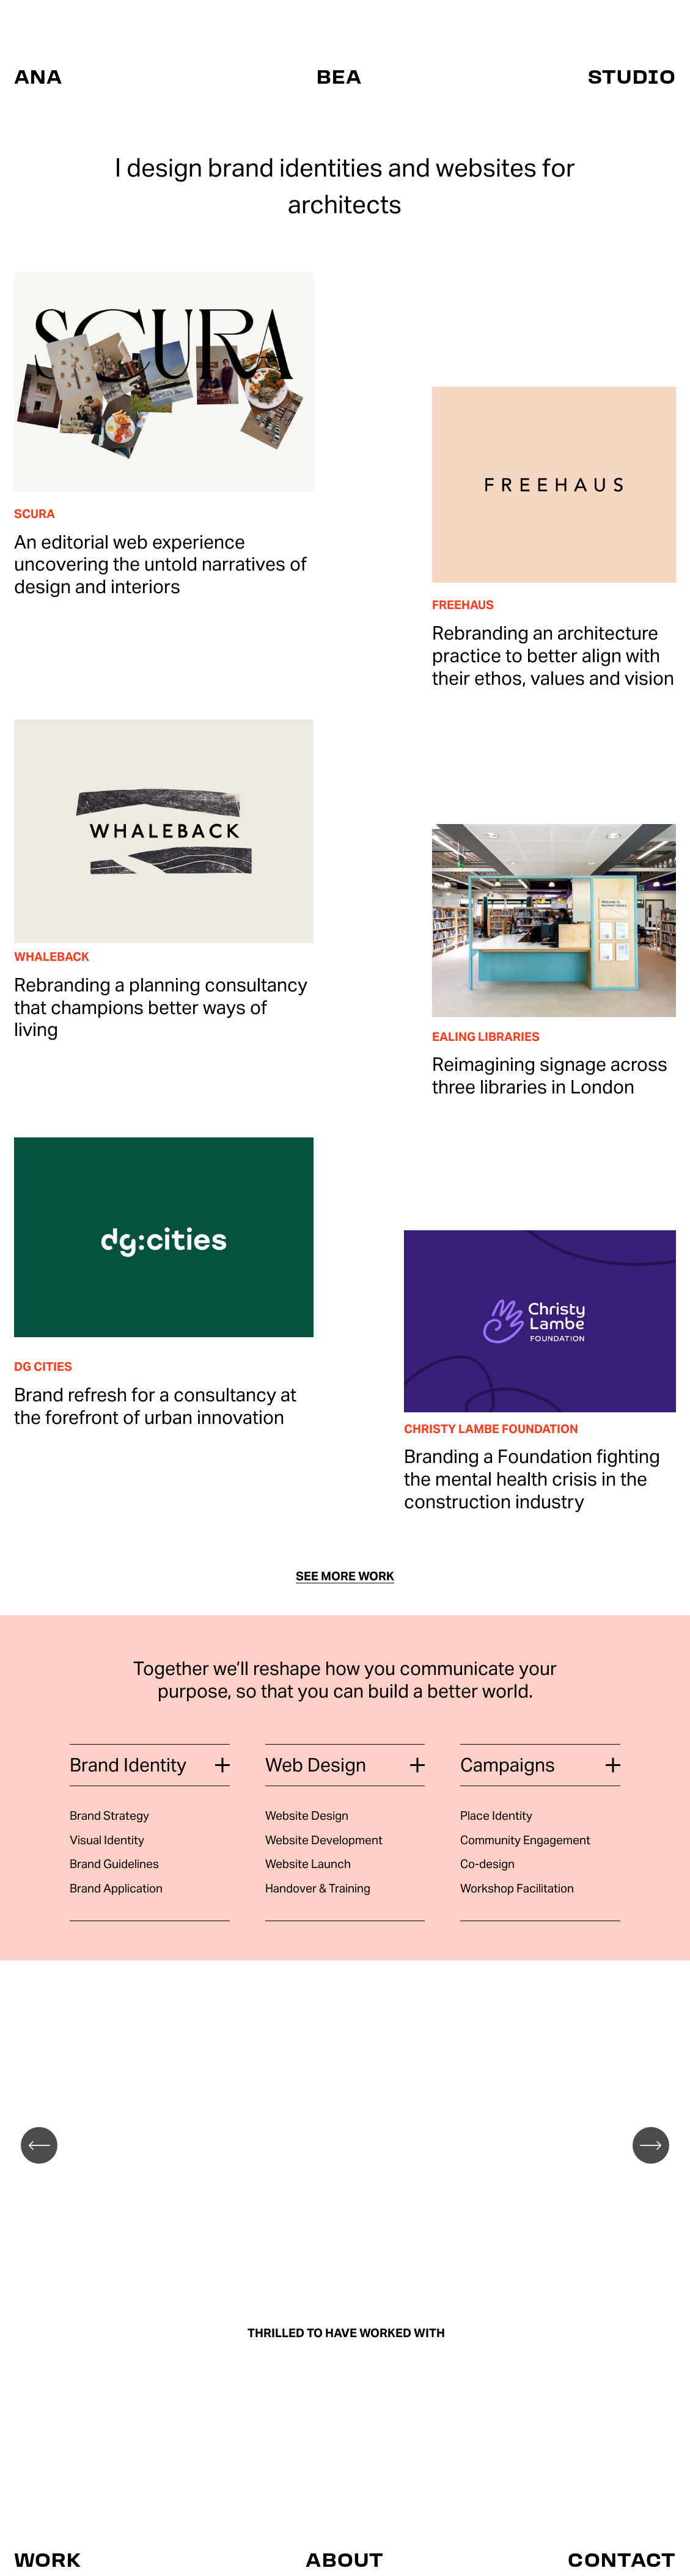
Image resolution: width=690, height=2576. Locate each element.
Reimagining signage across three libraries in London (549, 1075)
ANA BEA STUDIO (345, 76)
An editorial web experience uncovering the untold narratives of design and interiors (160, 565)
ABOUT (345, 2559)
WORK (48, 2559)
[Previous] (39, 2145)
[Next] (651, 2145)
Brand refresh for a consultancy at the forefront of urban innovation (155, 1406)
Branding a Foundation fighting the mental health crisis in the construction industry (532, 1479)
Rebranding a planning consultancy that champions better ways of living (160, 1008)
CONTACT (622, 2559)
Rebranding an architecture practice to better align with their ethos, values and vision (553, 656)
